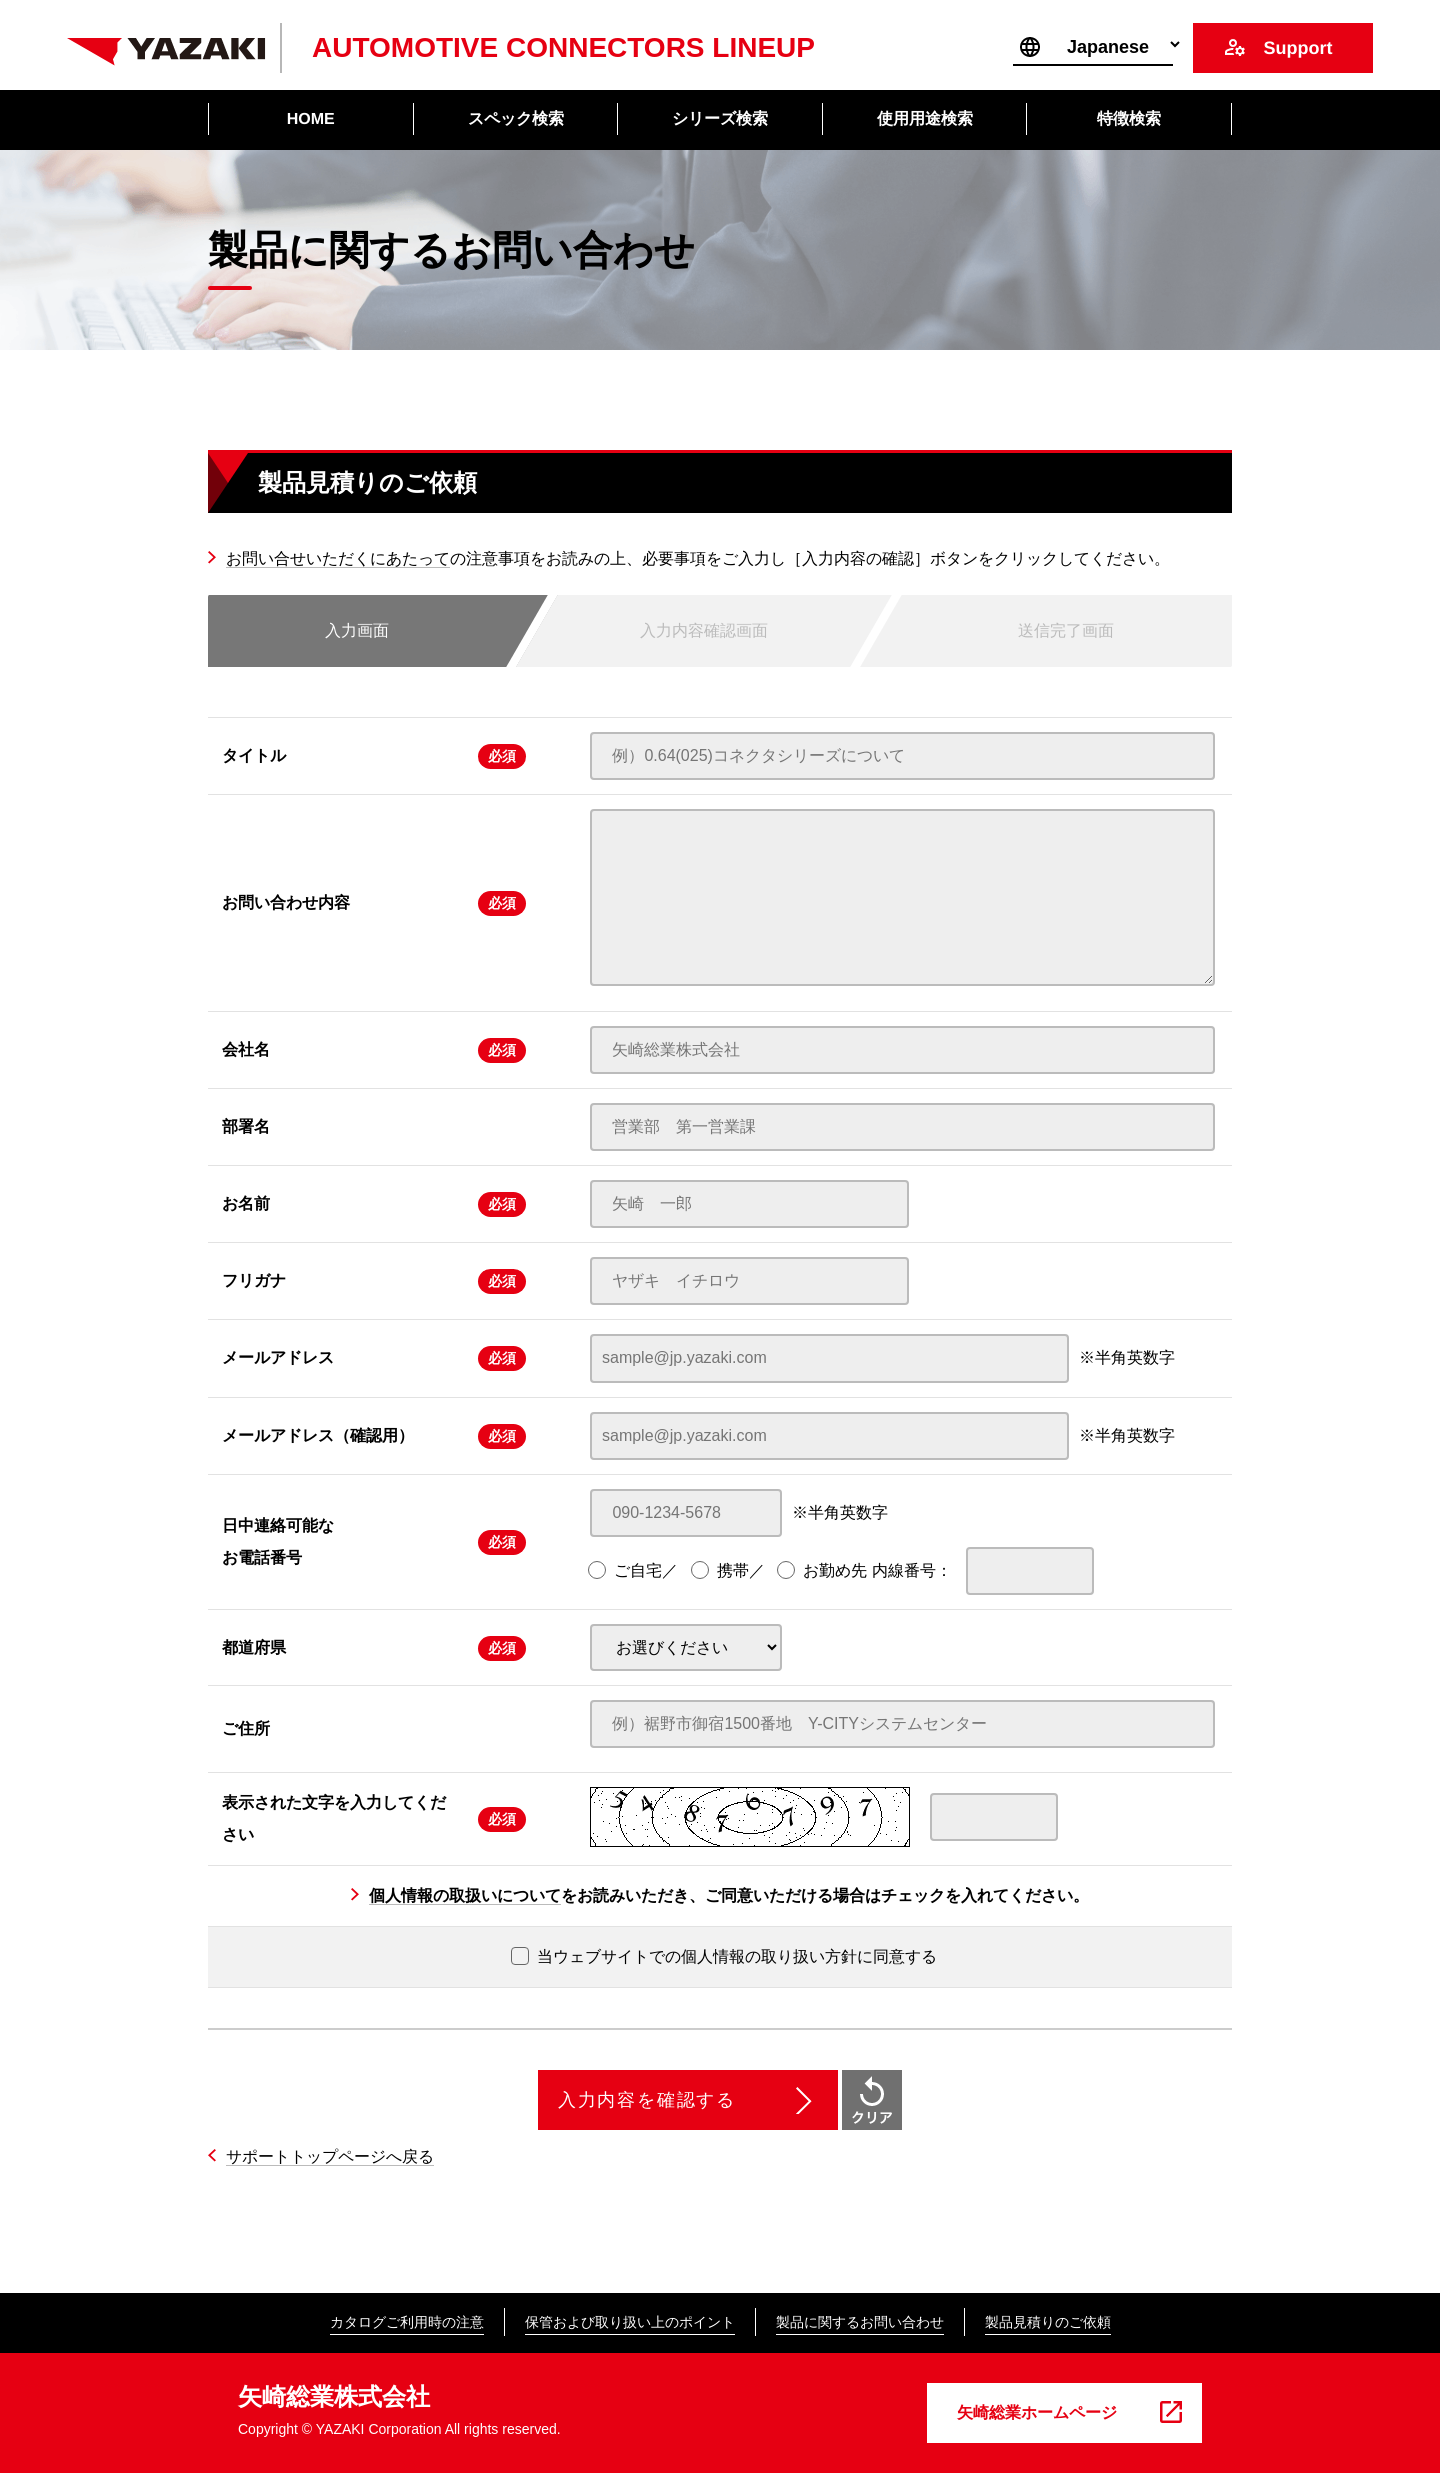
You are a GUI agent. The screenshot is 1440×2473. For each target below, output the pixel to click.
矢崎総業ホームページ (1037, 2412)
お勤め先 (835, 1570)
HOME (311, 118)
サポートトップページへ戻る (330, 2156)
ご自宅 (638, 1570)
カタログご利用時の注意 (407, 2322)
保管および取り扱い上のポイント (630, 2322)
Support (1297, 48)
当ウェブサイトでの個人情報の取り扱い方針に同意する (724, 1956)
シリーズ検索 (720, 118)
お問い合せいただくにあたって (338, 558)
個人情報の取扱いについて (465, 1895)
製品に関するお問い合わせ (860, 2322)
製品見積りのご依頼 (1048, 2322)
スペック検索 (515, 118)
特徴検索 (1129, 118)
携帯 (733, 1570)
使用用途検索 (925, 118)
